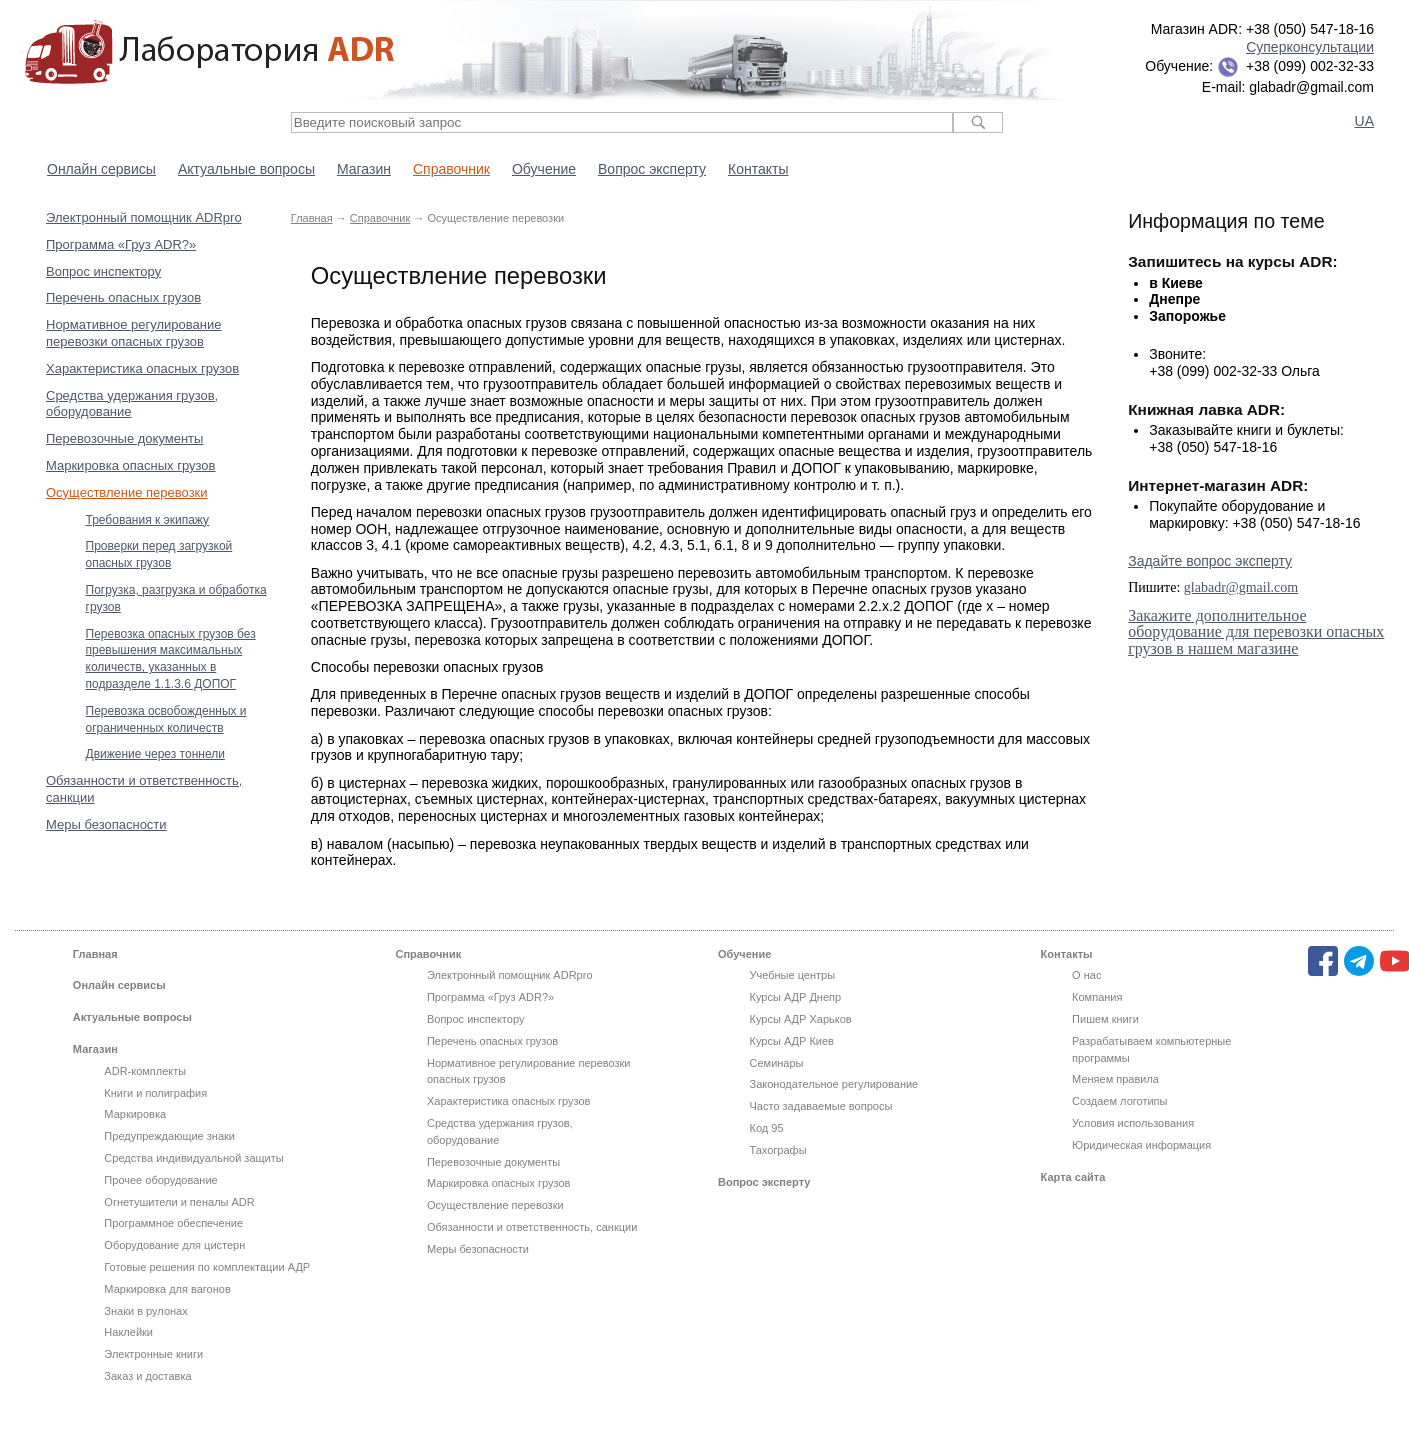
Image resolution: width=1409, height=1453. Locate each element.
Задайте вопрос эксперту (1210, 561)
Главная (312, 218)
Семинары (777, 1063)
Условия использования (1133, 1123)
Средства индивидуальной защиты (193, 1158)
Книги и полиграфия (155, 1093)
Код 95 (767, 1128)
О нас (1086, 975)
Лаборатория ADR (209, 52)
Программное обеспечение (173, 1223)
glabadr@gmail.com (1241, 587)
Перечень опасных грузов (123, 297)
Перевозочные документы (124, 438)
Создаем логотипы (1119, 1101)
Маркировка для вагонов (167, 1289)
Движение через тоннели (155, 754)
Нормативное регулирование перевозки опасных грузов (134, 333)
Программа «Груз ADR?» (121, 244)
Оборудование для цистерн (174, 1245)
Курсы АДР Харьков (801, 1019)
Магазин (364, 169)
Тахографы (778, 1150)
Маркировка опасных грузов (130, 465)
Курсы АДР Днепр (796, 997)
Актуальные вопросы (246, 169)
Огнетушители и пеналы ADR (179, 1202)
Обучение (544, 169)
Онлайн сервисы (101, 169)
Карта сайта (1073, 1177)
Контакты (758, 169)
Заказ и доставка (147, 1376)
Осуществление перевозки (127, 492)
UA (1364, 121)
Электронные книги (153, 1354)
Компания (1097, 997)
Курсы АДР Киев (792, 1041)
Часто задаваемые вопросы (821, 1106)
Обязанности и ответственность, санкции (532, 1227)
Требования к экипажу (148, 520)
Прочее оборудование (160, 1180)
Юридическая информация (1141, 1145)
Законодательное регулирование (834, 1084)
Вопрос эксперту (652, 169)
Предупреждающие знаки (169, 1136)
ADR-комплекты (145, 1071)
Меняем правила (1115, 1079)
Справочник (451, 169)
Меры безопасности (106, 824)
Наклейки (128, 1332)
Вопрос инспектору (103, 271)
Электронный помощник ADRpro (144, 217)
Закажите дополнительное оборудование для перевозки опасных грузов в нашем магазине (1256, 632)
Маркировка (135, 1114)
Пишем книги (1105, 1019)
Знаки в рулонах (145, 1311)
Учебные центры (793, 975)
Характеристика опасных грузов (142, 368)
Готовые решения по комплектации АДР (207, 1267)
